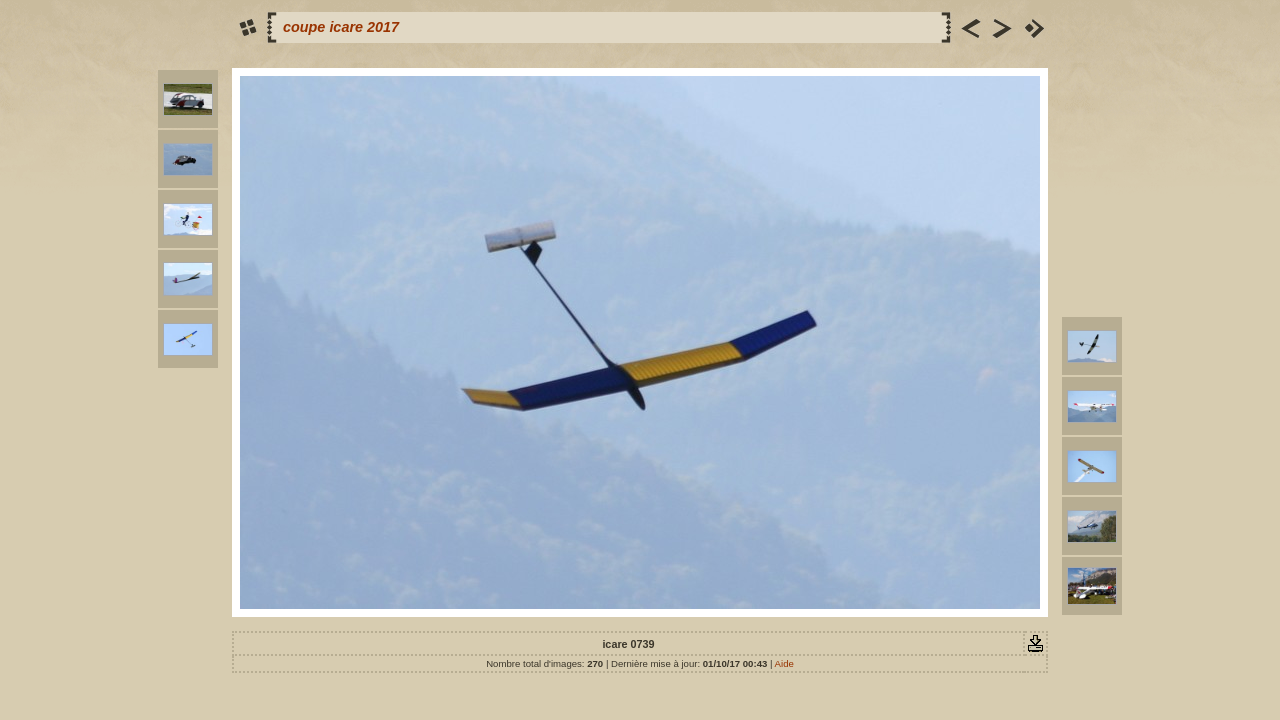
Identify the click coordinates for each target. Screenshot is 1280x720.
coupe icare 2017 (341, 27)
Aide (784, 663)
